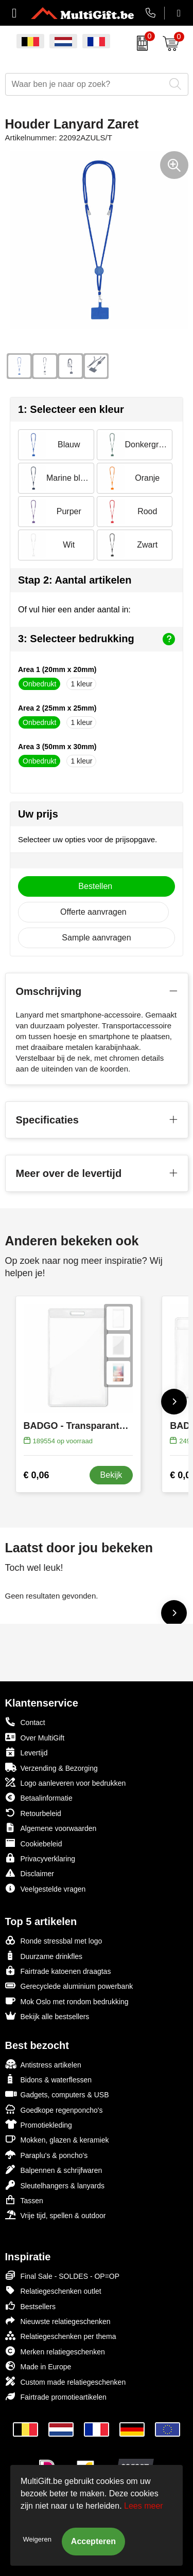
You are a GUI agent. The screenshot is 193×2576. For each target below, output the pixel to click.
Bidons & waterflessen (48, 2079)
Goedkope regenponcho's (54, 2109)
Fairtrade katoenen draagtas (58, 1970)
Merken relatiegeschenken (55, 2351)
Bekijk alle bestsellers (47, 2016)
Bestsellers (30, 2306)
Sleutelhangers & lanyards (54, 2185)
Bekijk (111, 1475)
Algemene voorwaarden (51, 1828)
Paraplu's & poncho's (46, 2155)
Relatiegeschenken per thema (60, 2336)
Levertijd (26, 1752)
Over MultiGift (35, 1737)
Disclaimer (29, 1873)
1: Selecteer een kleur (71, 409)
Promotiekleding (38, 2124)
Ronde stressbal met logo (53, 1940)
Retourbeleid (33, 1813)
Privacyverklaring (40, 1858)
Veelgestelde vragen (45, 1888)
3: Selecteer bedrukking (96, 639)
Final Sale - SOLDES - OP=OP (62, 2275)
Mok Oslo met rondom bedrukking (67, 2001)
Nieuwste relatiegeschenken (58, 2321)
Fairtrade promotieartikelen (56, 2396)
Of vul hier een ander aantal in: (74, 609)
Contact (25, 1722)
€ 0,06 (36, 1475)
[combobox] (85, 84)
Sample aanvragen (96, 937)
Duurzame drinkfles (44, 1956)
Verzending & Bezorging (51, 1767)
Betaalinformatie (39, 1797)
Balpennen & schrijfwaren (53, 2169)
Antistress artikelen (43, 2064)
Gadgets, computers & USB (57, 2094)
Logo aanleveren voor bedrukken (65, 1782)
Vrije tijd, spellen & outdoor (55, 2215)
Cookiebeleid (33, 1843)
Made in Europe (38, 2366)
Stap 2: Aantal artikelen (74, 580)
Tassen (24, 2200)
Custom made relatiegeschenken (65, 2381)
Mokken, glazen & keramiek (57, 2139)
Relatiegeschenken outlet (53, 2290)
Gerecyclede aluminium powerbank (69, 1985)
